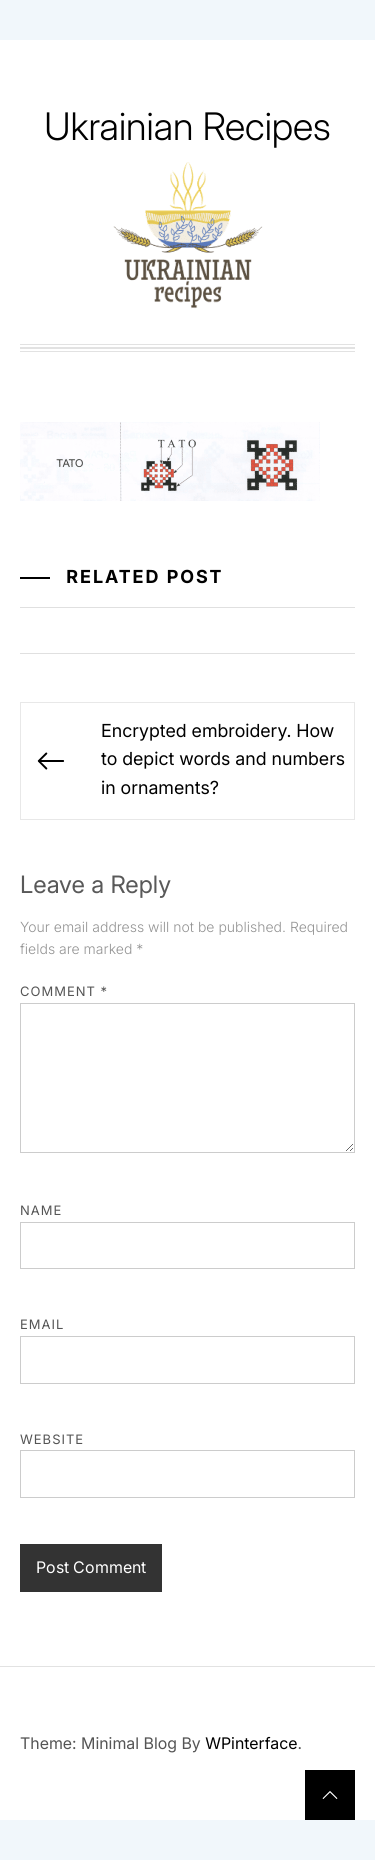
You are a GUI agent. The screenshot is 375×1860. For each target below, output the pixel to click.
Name (41, 1211)
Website (52, 1440)
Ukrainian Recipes (187, 127)
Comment (64, 992)
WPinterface (251, 1743)
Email (42, 1325)
